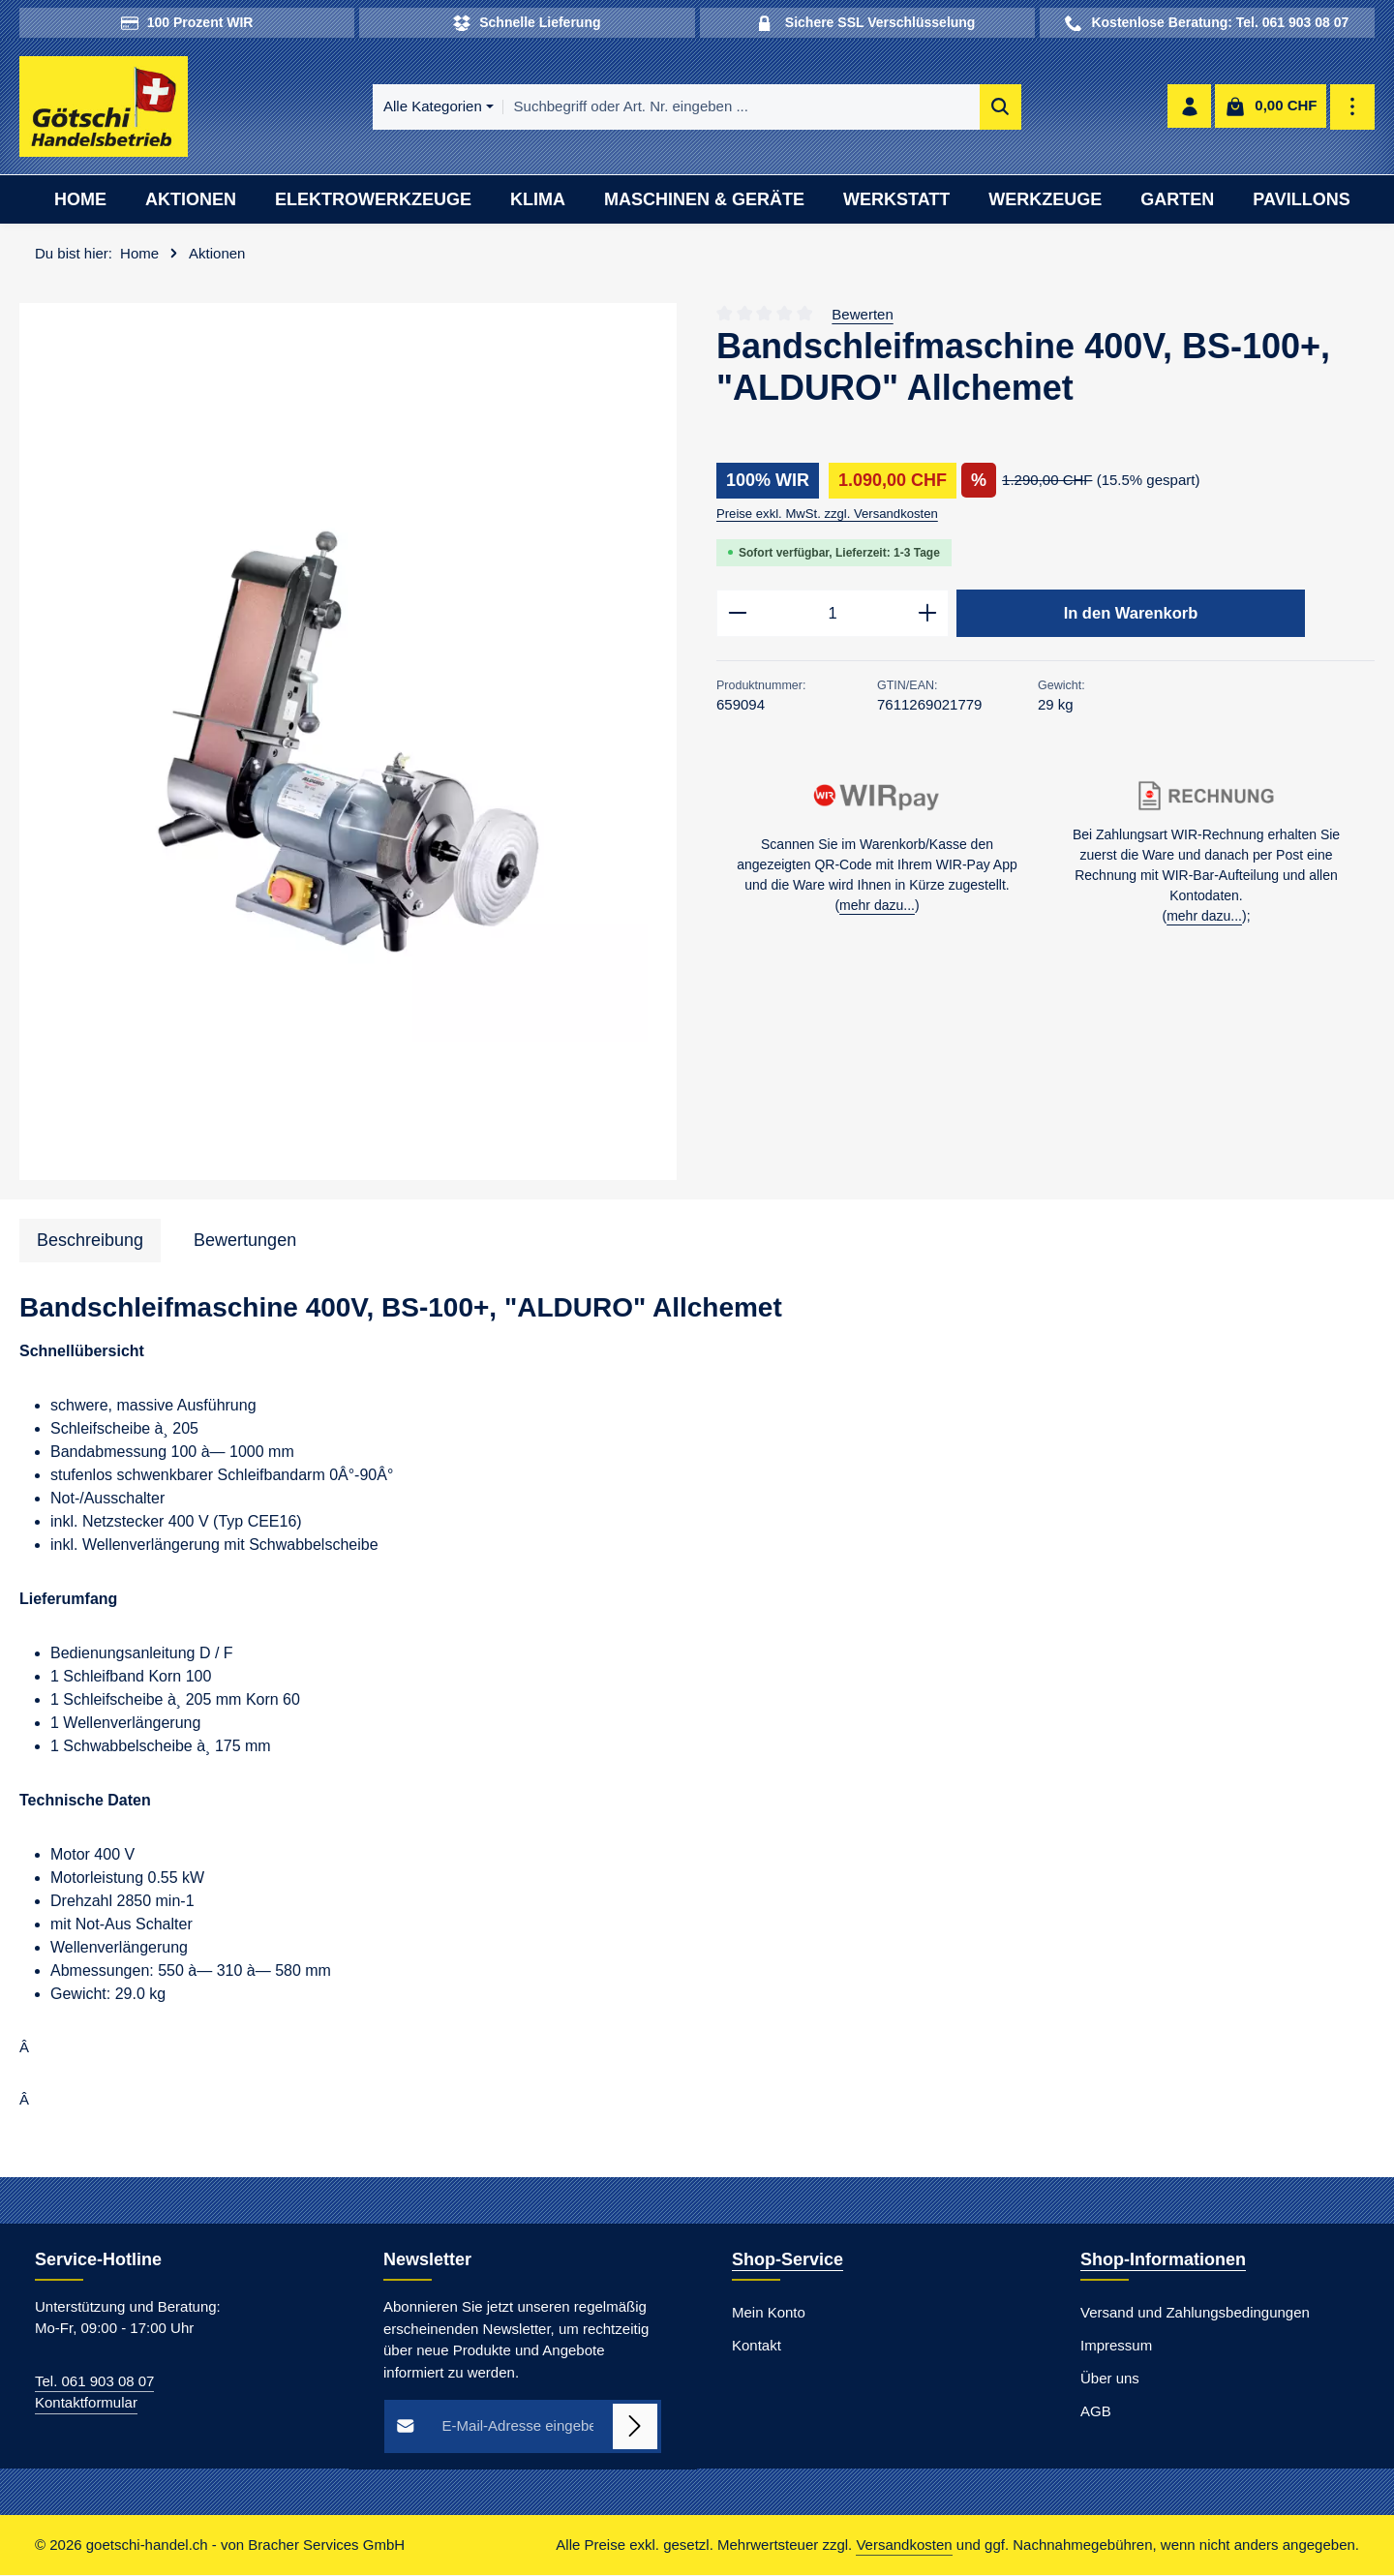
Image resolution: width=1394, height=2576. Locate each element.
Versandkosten (904, 2545)
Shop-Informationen (1163, 2260)
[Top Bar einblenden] (1353, 108)
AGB (1095, 2412)
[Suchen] (981, 108)
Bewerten (862, 315)
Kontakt (756, 2346)
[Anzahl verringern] (737, 615)
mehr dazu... (877, 908)
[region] (348, 743)
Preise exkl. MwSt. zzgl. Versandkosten (827, 514)
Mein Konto (768, 2313)
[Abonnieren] (635, 2427)
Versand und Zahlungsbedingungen (1195, 2313)
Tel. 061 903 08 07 (94, 2382)
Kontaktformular (86, 2403)
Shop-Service (787, 2260)
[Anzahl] (832, 615)
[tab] (90, 1241)
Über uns (1109, 2379)
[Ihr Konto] (1189, 108)
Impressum (1116, 2346)
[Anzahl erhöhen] (928, 615)
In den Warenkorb (1130, 613)
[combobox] (722, 108)
